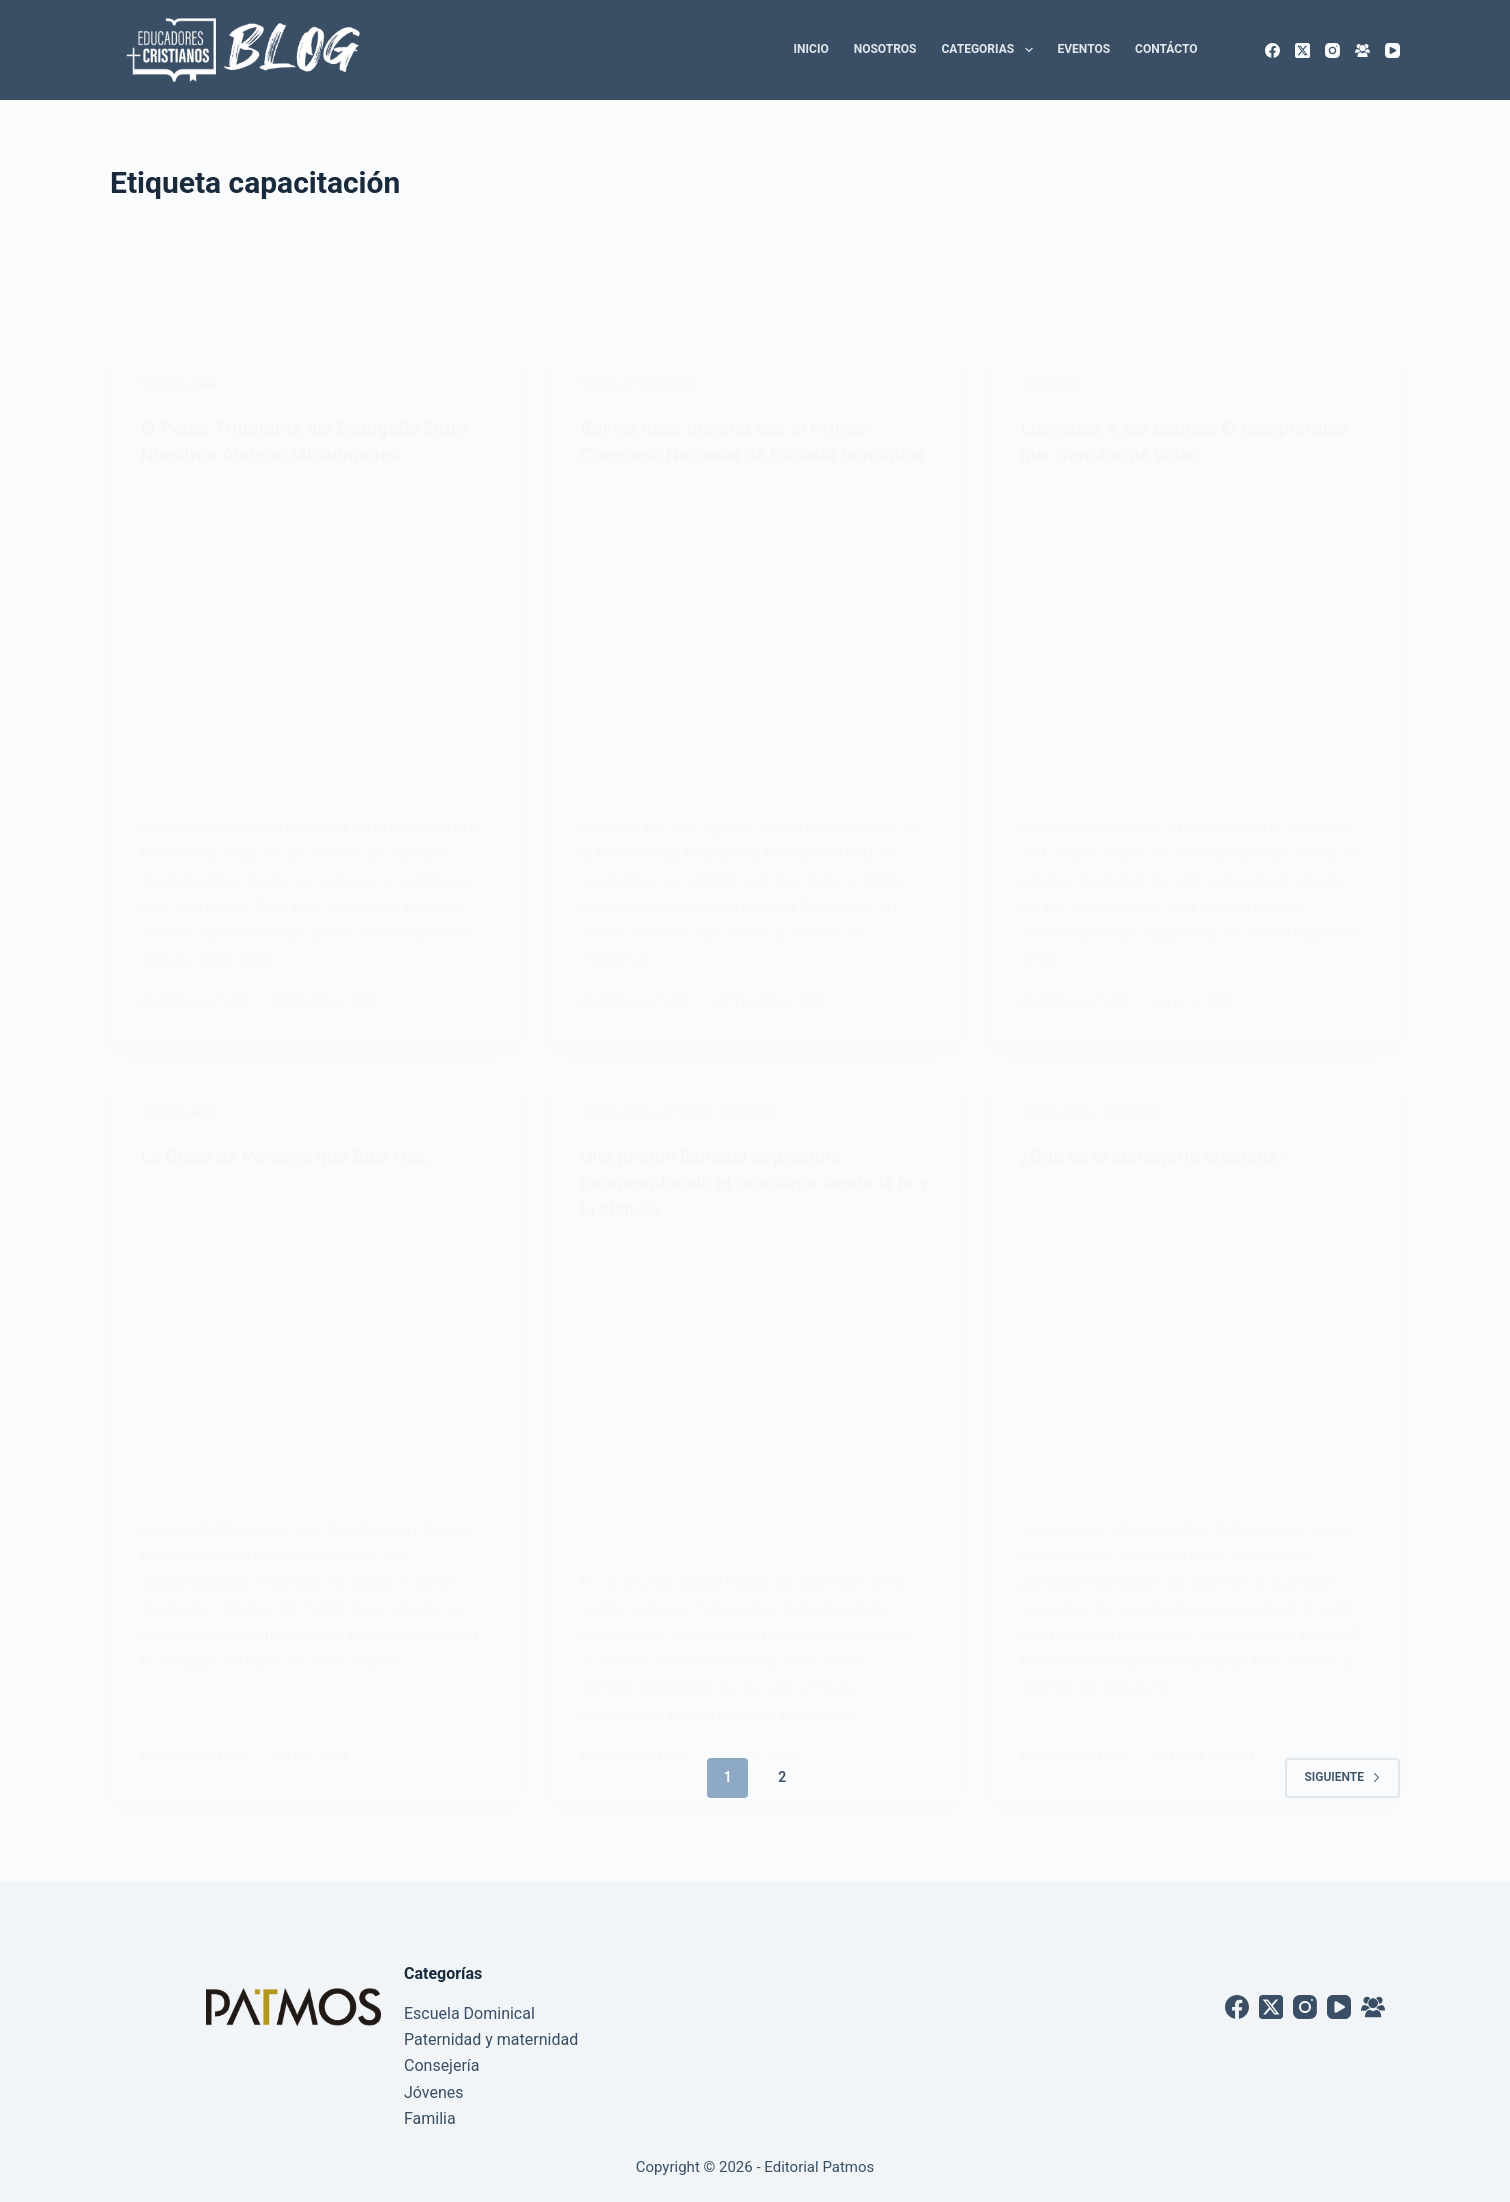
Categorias (991, 50)
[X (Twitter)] (1302, 50)
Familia (430, 2118)
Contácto (1166, 49)
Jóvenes (434, 2092)
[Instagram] (1332, 50)
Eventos (1084, 49)
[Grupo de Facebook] (1362, 50)
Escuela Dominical (469, 2013)
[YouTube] (1392, 50)
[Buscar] (1237, 50)
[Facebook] (1272, 50)
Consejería (442, 2065)
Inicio (811, 49)
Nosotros (885, 49)
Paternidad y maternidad (491, 2039)
